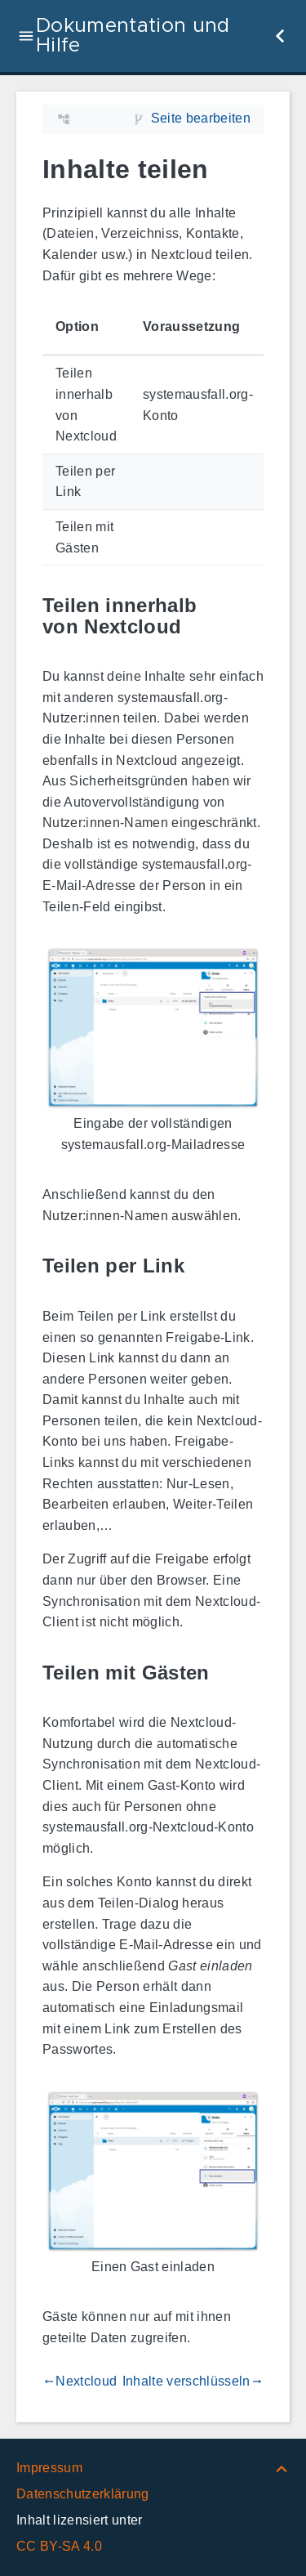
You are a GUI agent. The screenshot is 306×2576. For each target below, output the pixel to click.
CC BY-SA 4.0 (59, 2546)
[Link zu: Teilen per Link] (203, 1266)
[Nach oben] (281, 2468)
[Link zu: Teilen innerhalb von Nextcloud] (251, 615)
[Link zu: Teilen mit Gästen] (228, 1672)
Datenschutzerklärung (82, 2494)
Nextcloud (79, 2381)
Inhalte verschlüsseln (193, 2381)
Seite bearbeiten (201, 118)
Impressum (49, 2468)
